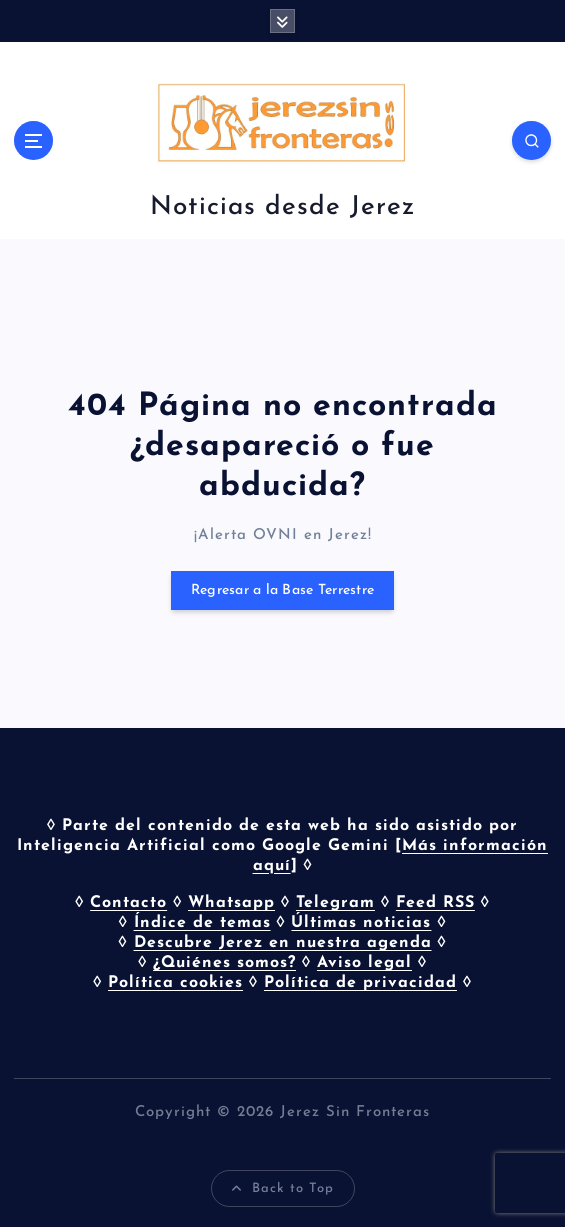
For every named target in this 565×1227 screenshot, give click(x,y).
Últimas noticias (361, 923)
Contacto (128, 903)
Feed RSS (435, 903)
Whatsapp (231, 903)
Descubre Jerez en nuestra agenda (283, 943)
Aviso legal (364, 963)
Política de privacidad (360, 983)
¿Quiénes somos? (224, 963)
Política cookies (175, 983)
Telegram (335, 903)
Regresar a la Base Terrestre (282, 590)
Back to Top (283, 1189)
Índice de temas (202, 923)
